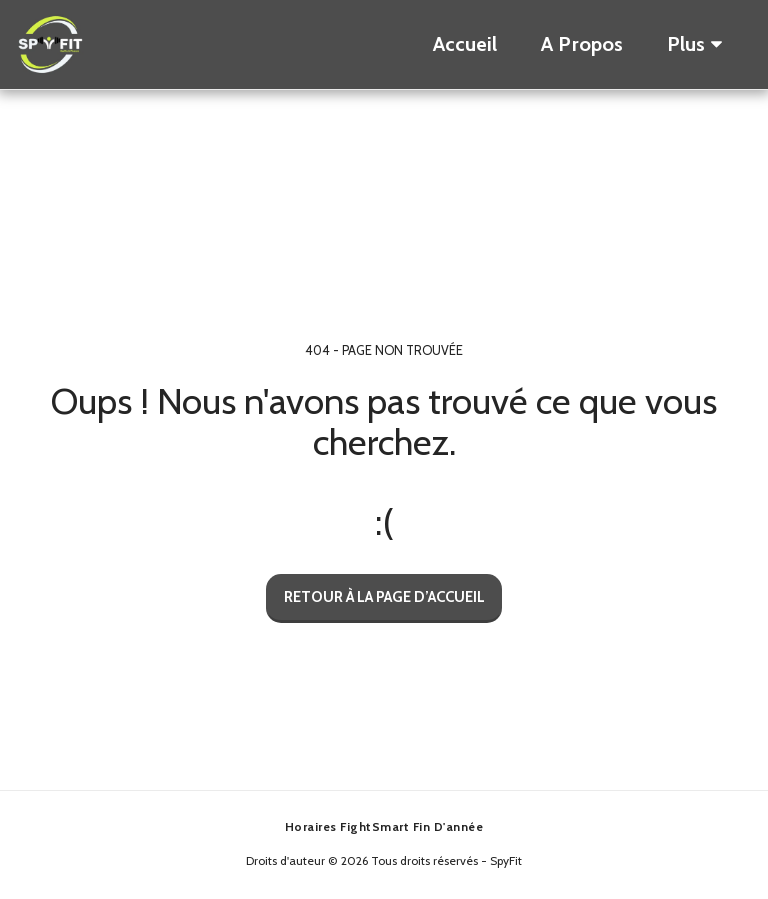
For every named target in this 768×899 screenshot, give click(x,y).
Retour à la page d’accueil (384, 597)
